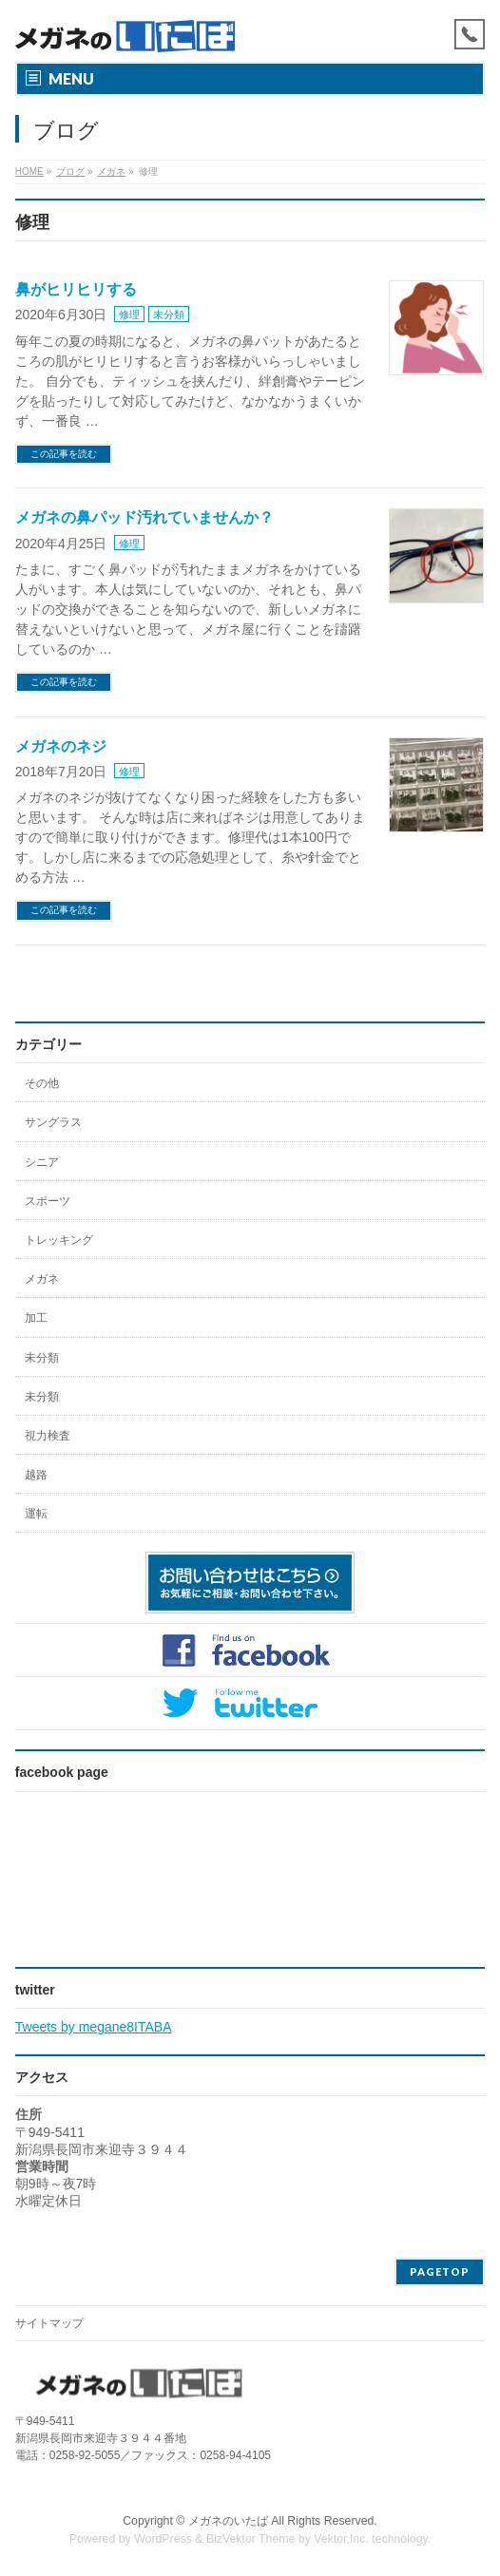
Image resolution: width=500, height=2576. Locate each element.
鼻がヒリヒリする (76, 289)
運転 (36, 1513)
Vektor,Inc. (341, 2539)
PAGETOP (440, 2271)
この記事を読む (63, 453)
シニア (42, 1162)
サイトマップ (49, 2323)
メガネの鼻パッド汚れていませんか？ (144, 517)
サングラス (53, 1122)
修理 (129, 314)
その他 (42, 1083)
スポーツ (47, 1201)
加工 (36, 1318)
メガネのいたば (228, 2521)
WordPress (163, 2539)
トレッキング (59, 1240)
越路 (36, 1474)
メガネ (42, 1279)
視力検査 (47, 1435)
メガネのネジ (60, 746)
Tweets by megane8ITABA (93, 2026)
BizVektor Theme (251, 2539)
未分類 (168, 314)
